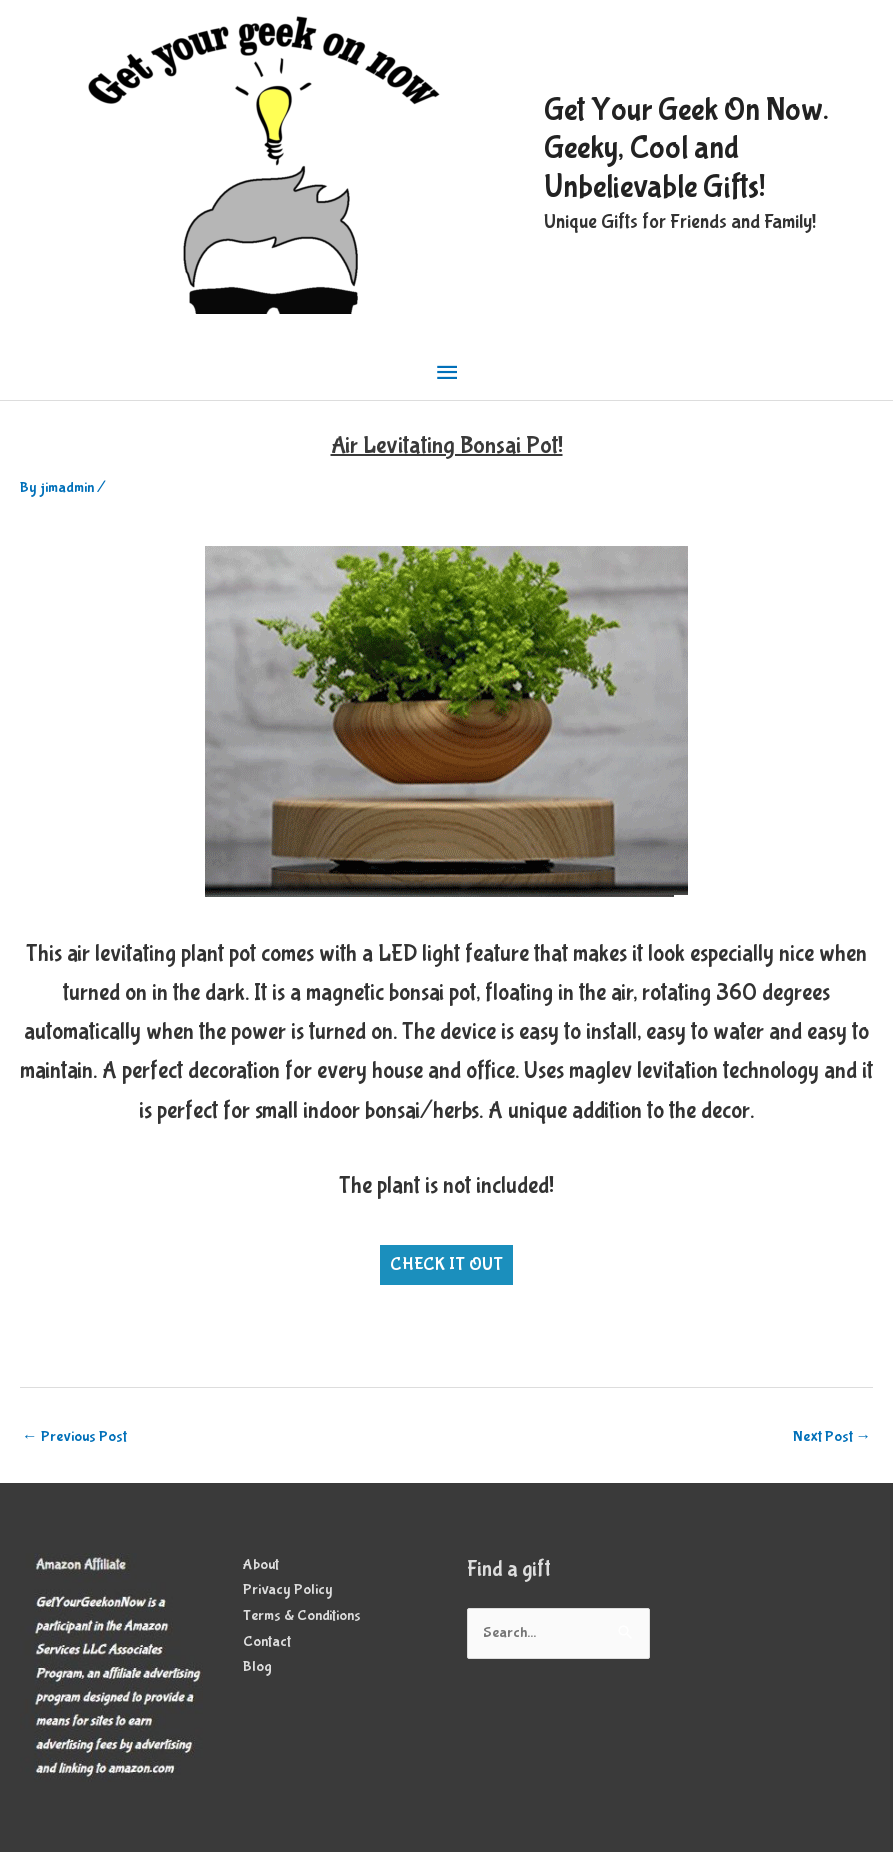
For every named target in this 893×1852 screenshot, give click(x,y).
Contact (267, 1642)
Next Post (832, 1437)
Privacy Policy (288, 1590)
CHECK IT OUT (446, 1264)
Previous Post (74, 1437)
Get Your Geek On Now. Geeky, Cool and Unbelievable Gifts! (686, 149)
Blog (257, 1667)
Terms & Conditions (302, 1616)
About (261, 1565)
